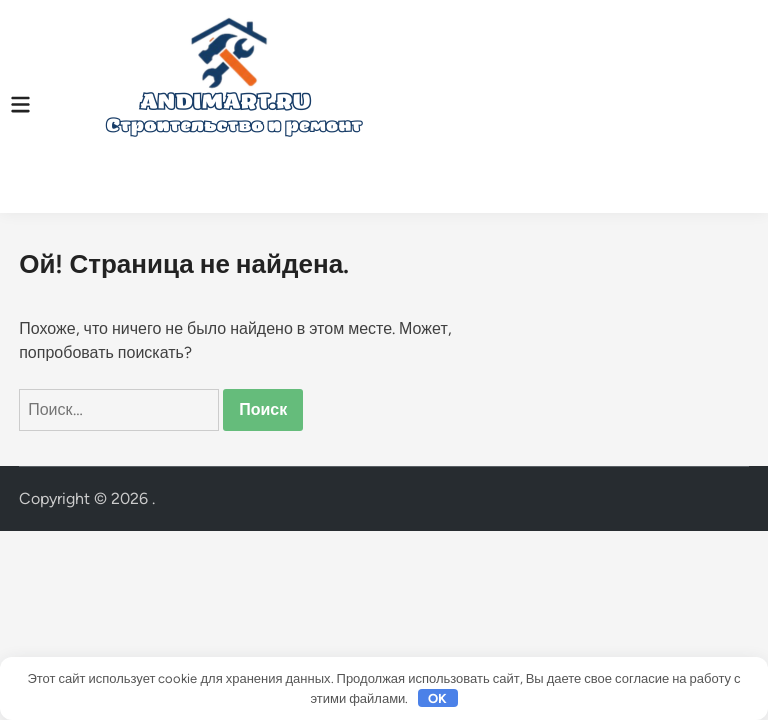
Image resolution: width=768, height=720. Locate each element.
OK (437, 698)
